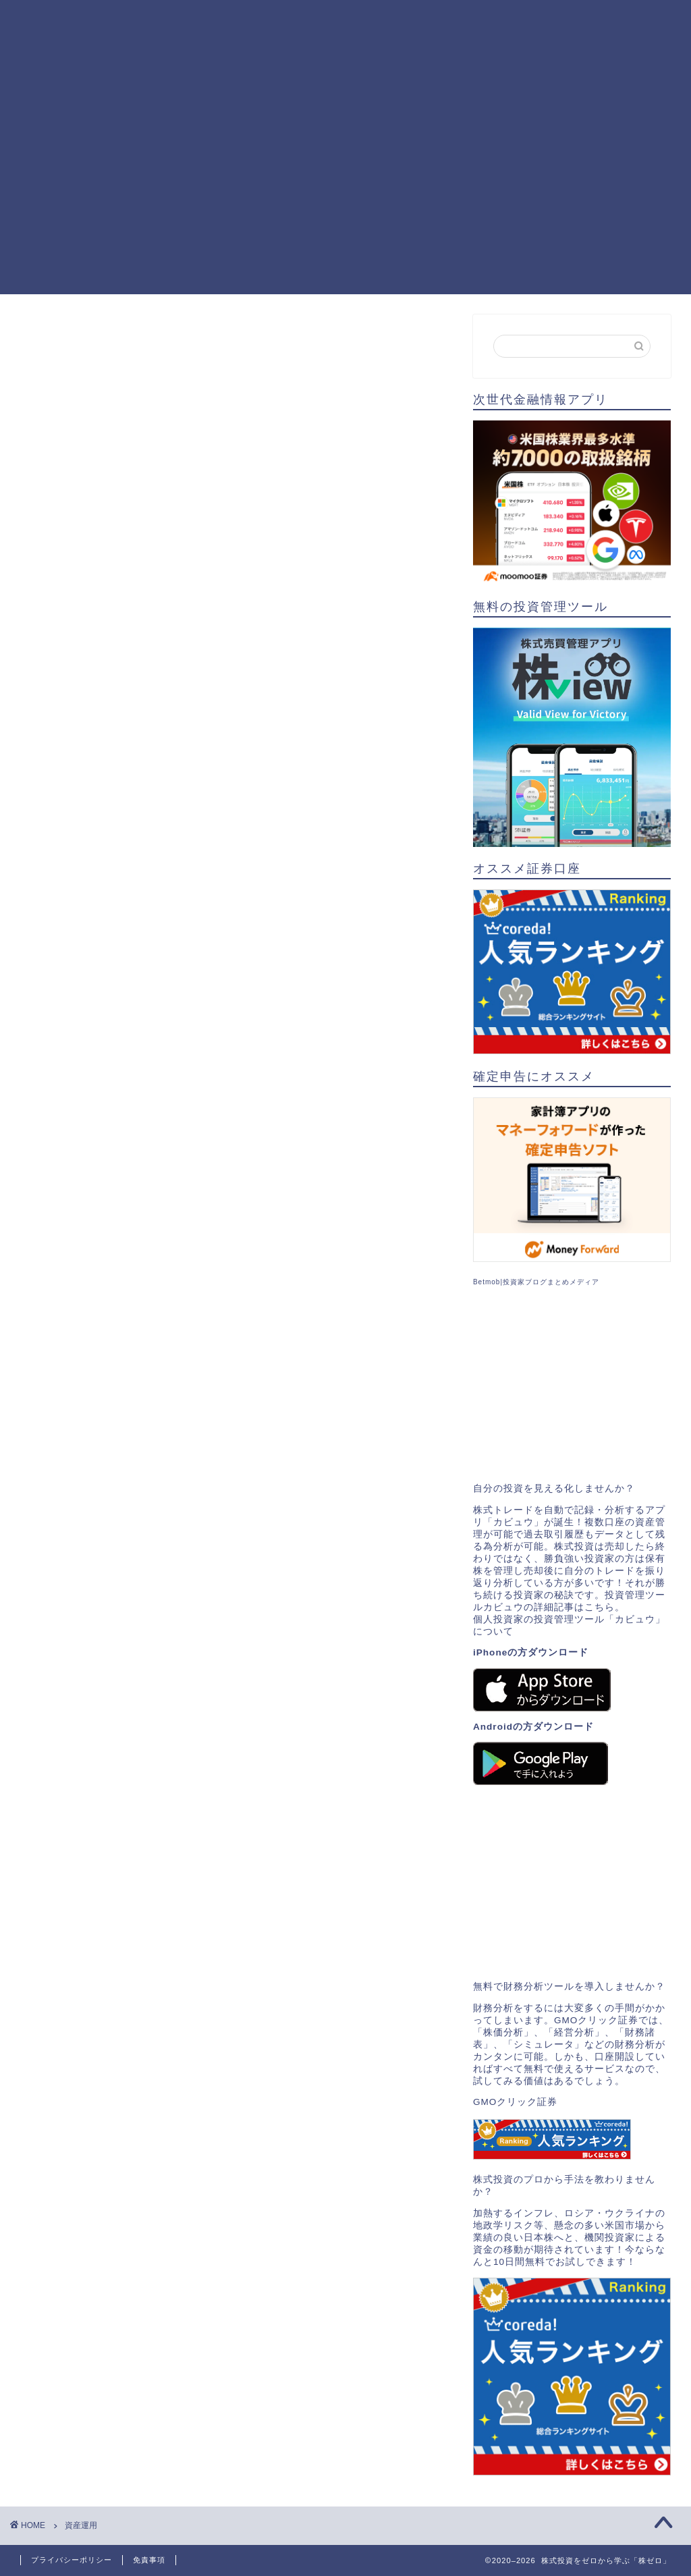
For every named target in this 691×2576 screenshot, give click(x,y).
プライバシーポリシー (71, 2560)
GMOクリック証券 (515, 2102)
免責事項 (149, 2560)
